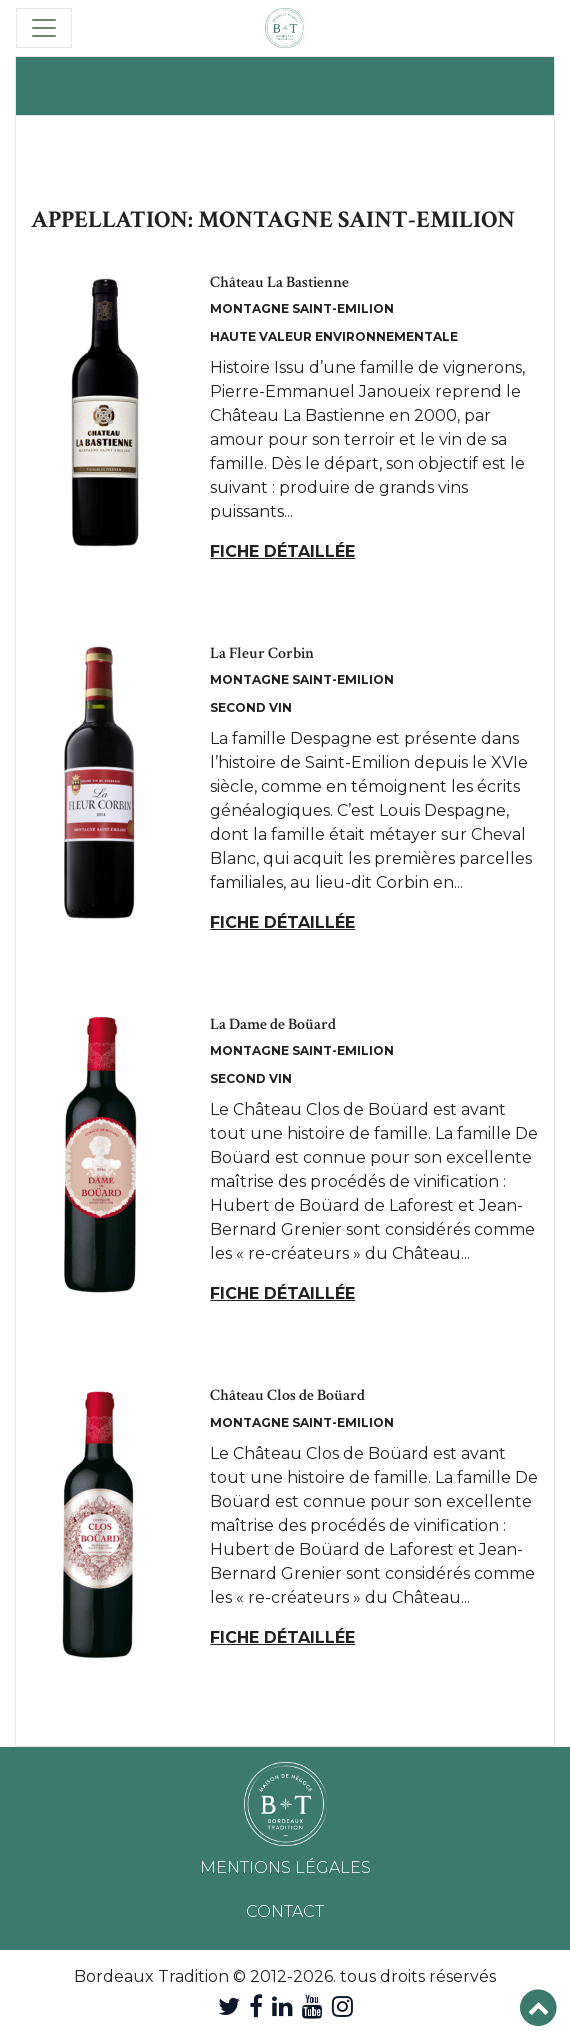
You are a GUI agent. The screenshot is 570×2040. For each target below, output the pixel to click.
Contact (285, 1911)
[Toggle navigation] (44, 28)
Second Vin (251, 707)
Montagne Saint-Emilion (302, 308)
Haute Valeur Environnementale (334, 336)
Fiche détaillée (282, 551)
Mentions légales (285, 1867)
